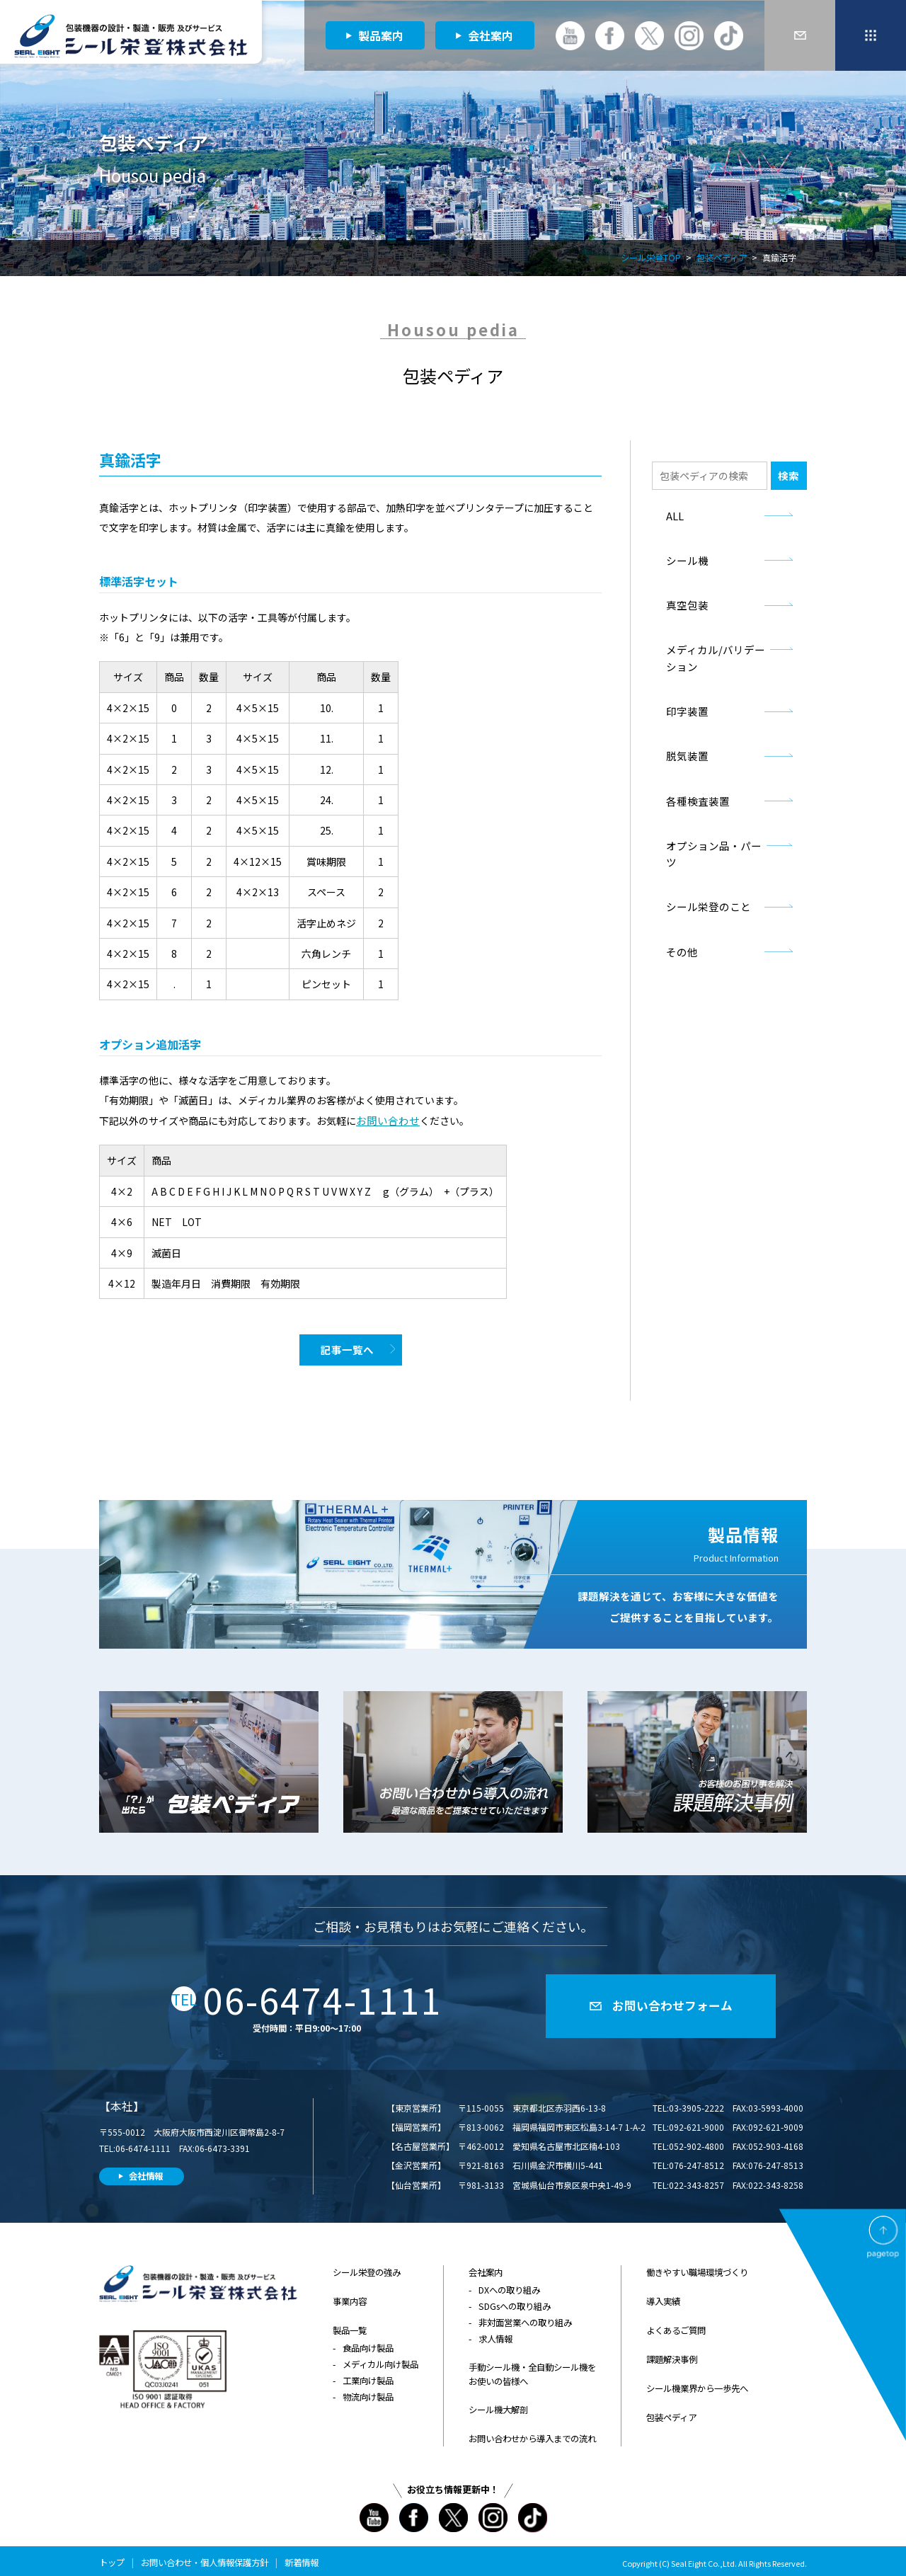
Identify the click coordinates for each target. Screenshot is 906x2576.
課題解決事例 (671, 2352)
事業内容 (350, 2297)
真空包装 (684, 600)
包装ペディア (721, 259)
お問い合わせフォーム (672, 2002)
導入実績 (663, 2297)
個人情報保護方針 (234, 2552)
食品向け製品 (368, 2341)
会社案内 (490, 35)
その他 (680, 916)
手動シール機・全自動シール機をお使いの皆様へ (532, 2368)
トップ (112, 2552)
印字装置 (684, 701)
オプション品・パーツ (712, 830)
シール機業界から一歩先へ (697, 2380)
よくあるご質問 (676, 2324)
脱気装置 (684, 743)
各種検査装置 (693, 787)
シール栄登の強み (367, 2269)
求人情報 (495, 2333)
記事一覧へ (347, 1348)
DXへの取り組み (509, 2286)
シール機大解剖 (498, 2402)
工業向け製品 (368, 2373)
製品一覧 (350, 2324)
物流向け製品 (368, 2389)
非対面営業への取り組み (525, 2317)
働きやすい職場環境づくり (697, 2269)
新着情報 (302, 2552)
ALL (674, 514)
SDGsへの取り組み (514, 2302)
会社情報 (146, 2173)
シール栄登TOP (651, 259)
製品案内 (380, 35)
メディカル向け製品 (380, 2357)
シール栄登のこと (703, 873)
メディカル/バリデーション (713, 650)
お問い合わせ (385, 1120)
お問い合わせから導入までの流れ (532, 2430)
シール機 (684, 556)
